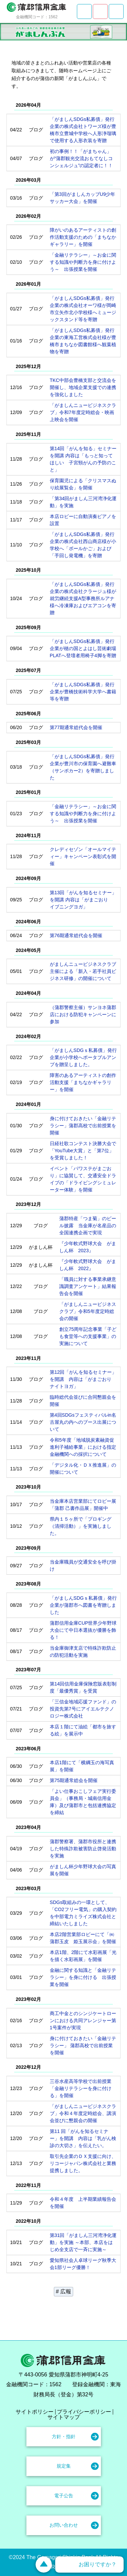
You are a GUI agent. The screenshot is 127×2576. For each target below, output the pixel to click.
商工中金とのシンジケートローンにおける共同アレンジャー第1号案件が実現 (83, 2020)
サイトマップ (63, 2417)
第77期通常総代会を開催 (76, 727)
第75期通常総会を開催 (74, 1780)
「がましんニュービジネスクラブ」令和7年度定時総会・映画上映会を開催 (83, 412)
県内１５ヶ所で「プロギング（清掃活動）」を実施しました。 (80, 1526)
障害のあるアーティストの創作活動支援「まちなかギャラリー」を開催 (83, 1082)
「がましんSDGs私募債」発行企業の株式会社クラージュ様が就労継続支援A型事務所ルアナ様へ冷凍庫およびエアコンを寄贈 (83, 598)
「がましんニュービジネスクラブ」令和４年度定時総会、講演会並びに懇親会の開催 (83, 2113)
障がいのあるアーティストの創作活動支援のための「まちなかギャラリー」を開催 (83, 237)
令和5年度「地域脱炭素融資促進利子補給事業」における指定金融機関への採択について (83, 1447)
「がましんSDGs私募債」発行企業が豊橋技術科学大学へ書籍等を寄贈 (83, 691)
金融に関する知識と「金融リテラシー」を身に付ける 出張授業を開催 (83, 1977)
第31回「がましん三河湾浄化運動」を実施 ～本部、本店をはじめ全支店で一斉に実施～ (83, 2242)
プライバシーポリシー (84, 2412)
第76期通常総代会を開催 (76, 935)
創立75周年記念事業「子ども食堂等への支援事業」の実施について (88, 1336)
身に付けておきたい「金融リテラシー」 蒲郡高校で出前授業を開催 (83, 2045)
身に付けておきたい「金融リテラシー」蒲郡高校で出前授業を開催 (83, 1125)
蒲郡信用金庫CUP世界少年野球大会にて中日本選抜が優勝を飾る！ (83, 1630)
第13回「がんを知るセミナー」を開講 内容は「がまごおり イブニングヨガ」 (83, 899)
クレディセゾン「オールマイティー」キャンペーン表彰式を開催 (83, 856)
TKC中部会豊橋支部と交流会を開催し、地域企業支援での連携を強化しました (83, 387)
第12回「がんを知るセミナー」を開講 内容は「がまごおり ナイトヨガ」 (83, 1379)
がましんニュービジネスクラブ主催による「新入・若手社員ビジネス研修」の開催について (83, 971)
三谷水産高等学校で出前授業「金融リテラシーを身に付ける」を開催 (80, 2088)
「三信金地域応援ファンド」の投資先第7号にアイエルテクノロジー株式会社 (83, 1709)
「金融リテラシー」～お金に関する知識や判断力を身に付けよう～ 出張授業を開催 (83, 262)
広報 (65, 2291)
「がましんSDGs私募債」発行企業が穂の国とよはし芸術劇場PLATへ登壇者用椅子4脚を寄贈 (83, 648)
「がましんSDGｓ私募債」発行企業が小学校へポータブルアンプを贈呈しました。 (83, 1057)
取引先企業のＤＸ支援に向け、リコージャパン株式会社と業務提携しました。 (83, 2163)
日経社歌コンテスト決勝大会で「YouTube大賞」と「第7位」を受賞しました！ (83, 1150)
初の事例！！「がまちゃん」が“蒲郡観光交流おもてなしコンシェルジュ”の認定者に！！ (81, 158)
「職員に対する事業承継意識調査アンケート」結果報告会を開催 (87, 1286)
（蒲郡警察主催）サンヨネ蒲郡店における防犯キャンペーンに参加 (83, 1014)
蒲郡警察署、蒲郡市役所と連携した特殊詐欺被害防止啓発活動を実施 (83, 1848)
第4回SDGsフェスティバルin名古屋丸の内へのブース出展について (83, 1422)
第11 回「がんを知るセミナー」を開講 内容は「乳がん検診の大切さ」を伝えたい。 (83, 2138)
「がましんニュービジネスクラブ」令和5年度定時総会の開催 (87, 1311)
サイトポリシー (35, 2412)
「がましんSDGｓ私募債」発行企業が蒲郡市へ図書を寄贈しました (83, 1605)
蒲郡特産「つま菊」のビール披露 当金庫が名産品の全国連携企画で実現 (87, 1225)
